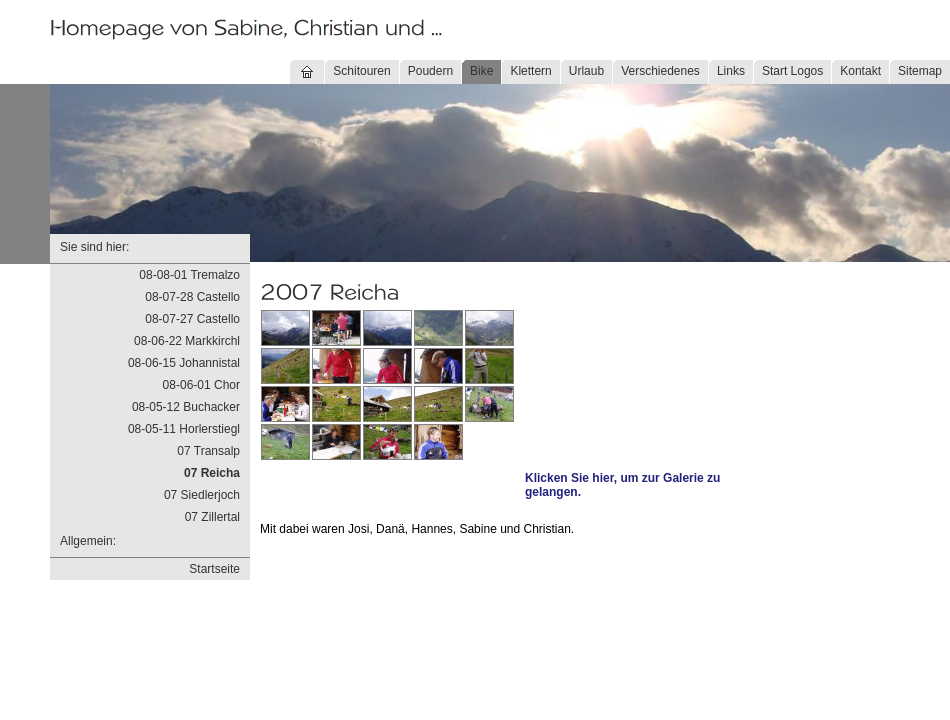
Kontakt (860, 71)
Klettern (530, 71)
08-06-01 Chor (201, 385)
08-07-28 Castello (192, 297)
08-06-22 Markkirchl (187, 341)
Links (731, 71)
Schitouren (361, 71)
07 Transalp (208, 451)
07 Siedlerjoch (202, 495)
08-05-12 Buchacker (186, 407)
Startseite (214, 569)
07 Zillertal (212, 517)
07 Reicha (212, 473)
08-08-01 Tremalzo (189, 275)
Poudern (430, 71)
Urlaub (586, 71)
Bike (481, 71)
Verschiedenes (660, 71)
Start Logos (792, 71)
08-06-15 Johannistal (184, 363)
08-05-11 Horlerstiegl (184, 429)
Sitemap (920, 71)
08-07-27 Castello (192, 319)
